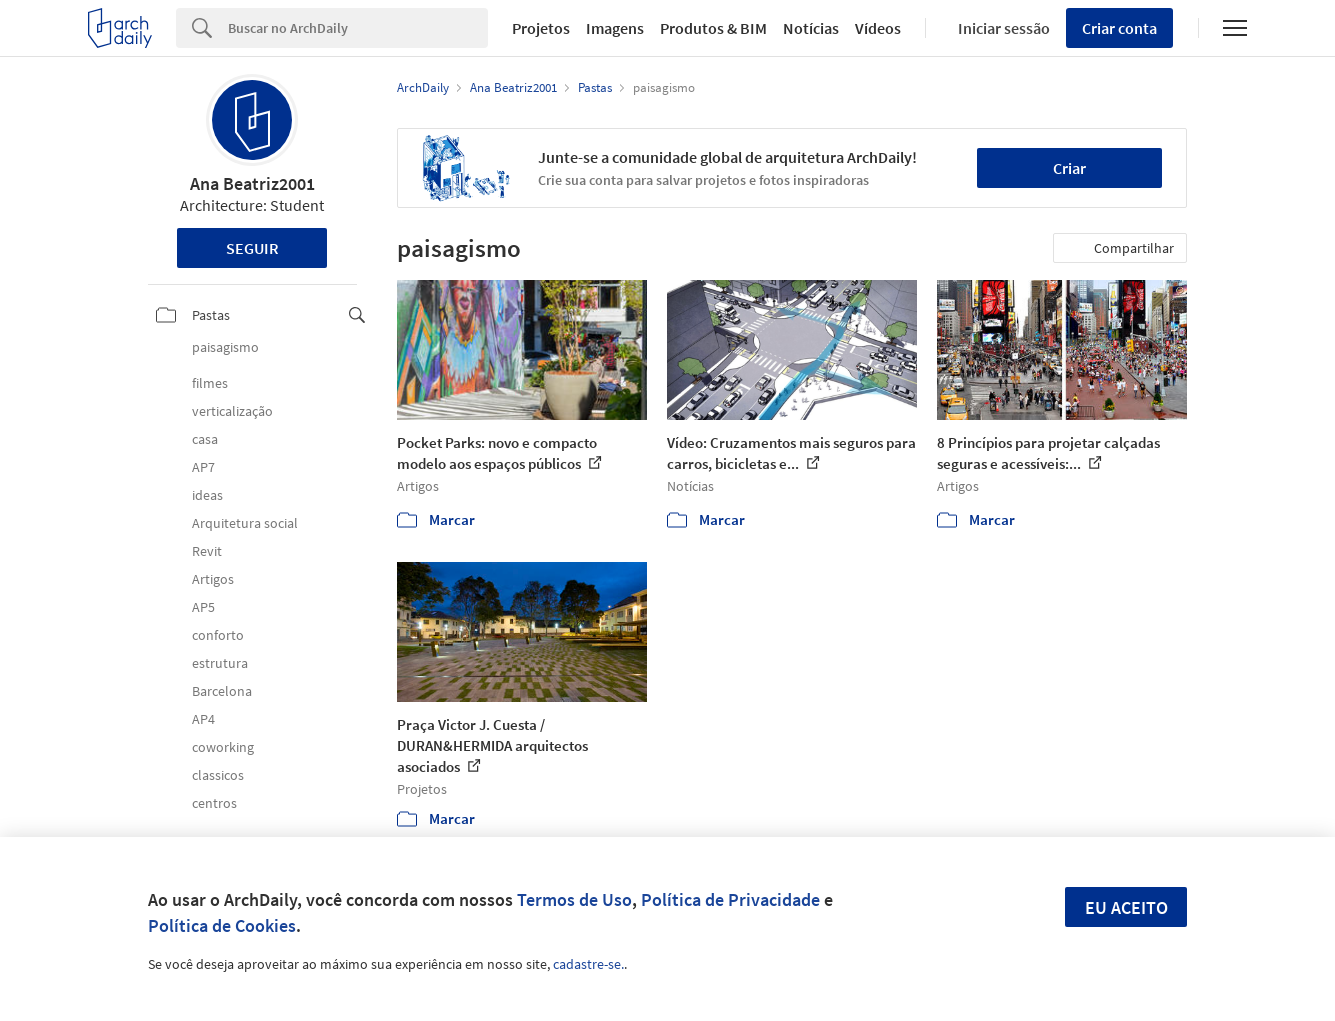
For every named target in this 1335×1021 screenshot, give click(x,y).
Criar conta (1119, 28)
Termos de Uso (574, 899)
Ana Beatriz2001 (252, 183)
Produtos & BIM (713, 28)
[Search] (358, 28)
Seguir (252, 248)
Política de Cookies (222, 925)
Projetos (541, 28)
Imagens (615, 28)
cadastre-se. (588, 964)
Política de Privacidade (730, 899)
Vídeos (878, 28)
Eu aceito (1126, 907)
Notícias (811, 28)
